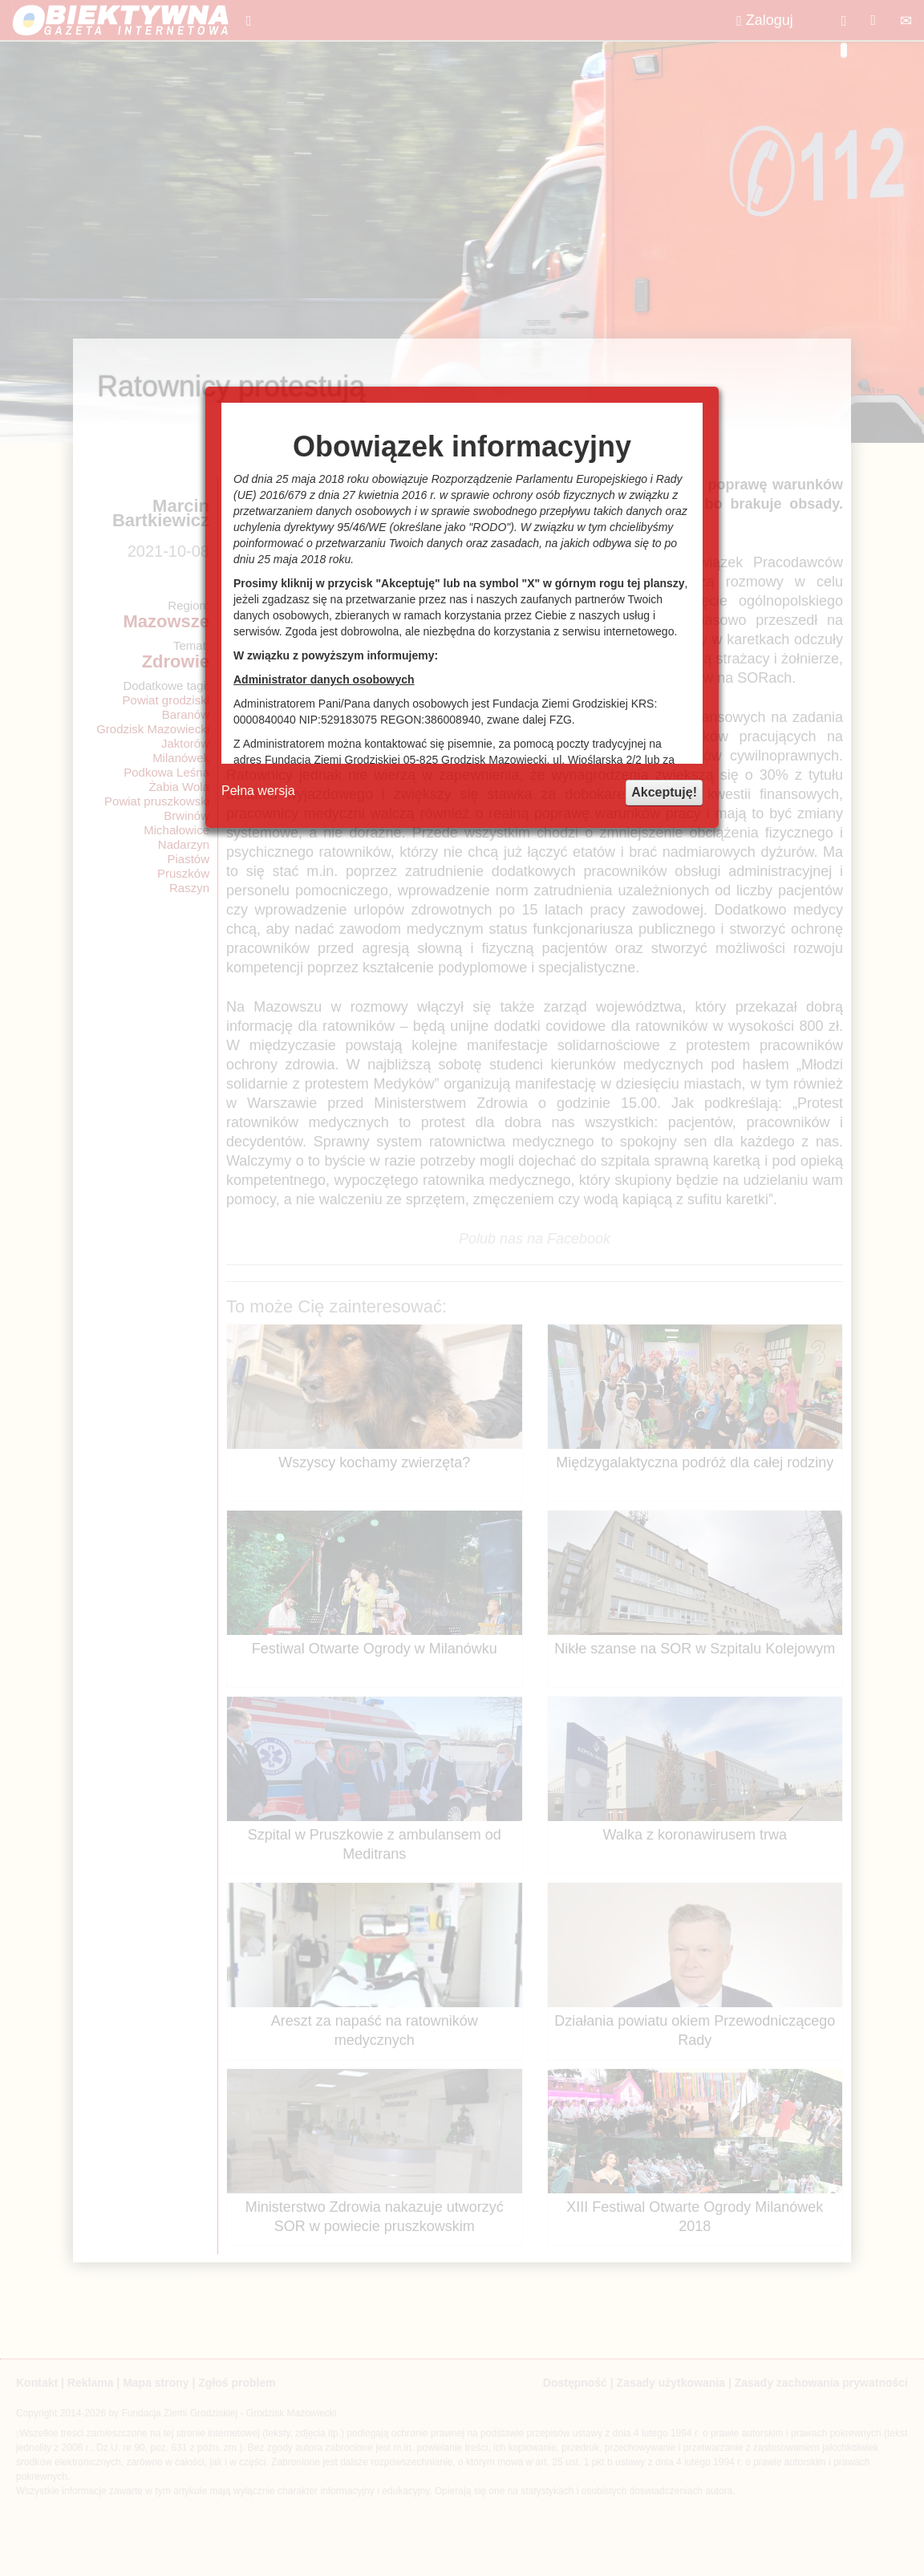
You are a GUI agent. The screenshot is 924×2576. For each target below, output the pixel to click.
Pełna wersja (258, 790)
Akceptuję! (664, 792)
